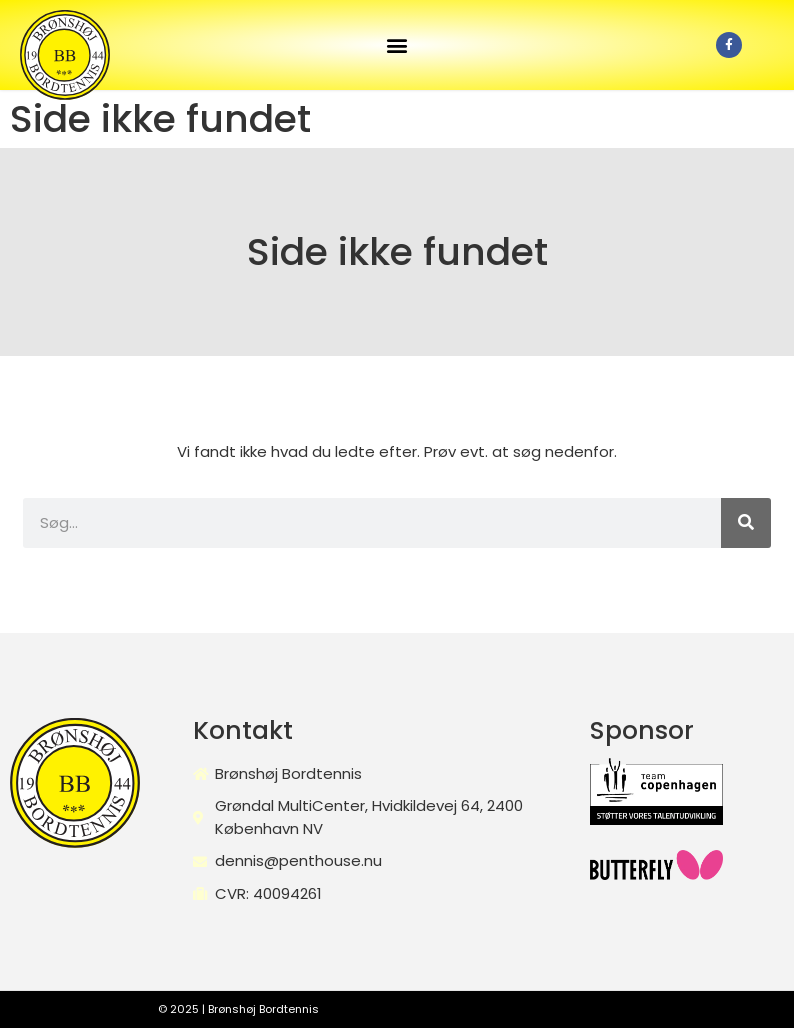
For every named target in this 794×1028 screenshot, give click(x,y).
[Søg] (746, 523)
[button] (396, 45)
